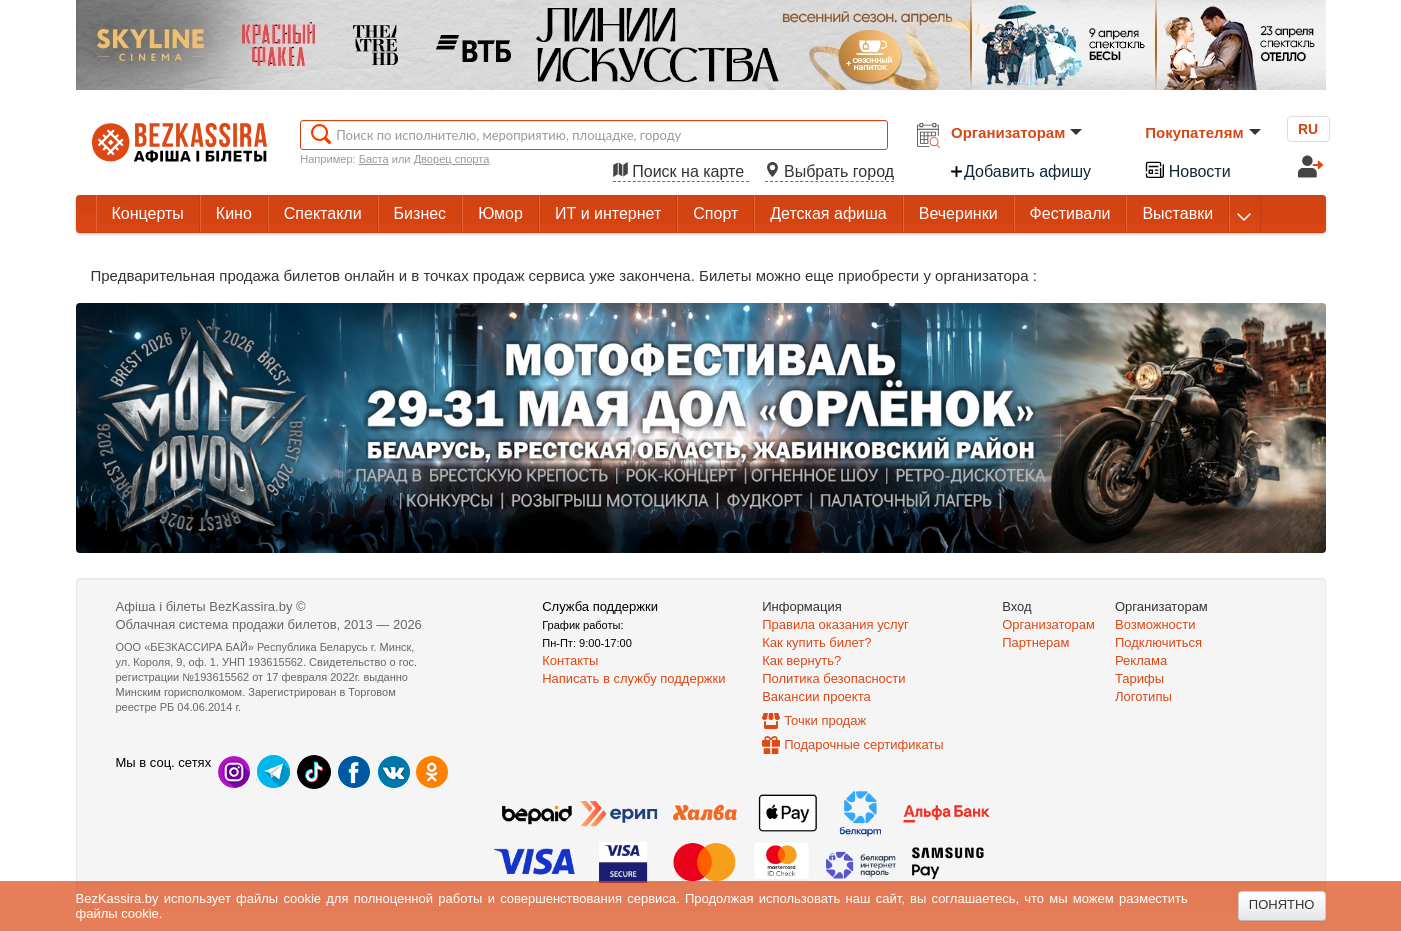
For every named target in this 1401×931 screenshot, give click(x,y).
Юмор (500, 213)
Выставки (1177, 213)
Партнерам (1035, 642)
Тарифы (1139, 678)
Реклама (1141, 660)
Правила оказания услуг (835, 624)
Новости (1187, 169)
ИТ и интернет (608, 213)
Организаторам (1016, 132)
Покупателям (1202, 132)
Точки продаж (825, 720)
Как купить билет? (816, 642)
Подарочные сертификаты (863, 744)
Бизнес (420, 213)
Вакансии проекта (816, 696)
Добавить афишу (1020, 171)
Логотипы (1143, 696)
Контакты (570, 660)
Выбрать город (830, 171)
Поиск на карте (681, 171)
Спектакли (323, 213)
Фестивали (1070, 213)
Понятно (1282, 904)
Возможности (1155, 624)
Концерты (148, 213)
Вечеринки (958, 213)
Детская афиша (828, 213)
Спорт (715, 213)
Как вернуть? (801, 660)
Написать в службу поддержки (633, 678)
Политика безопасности (833, 678)
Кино (234, 213)
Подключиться (1158, 642)
